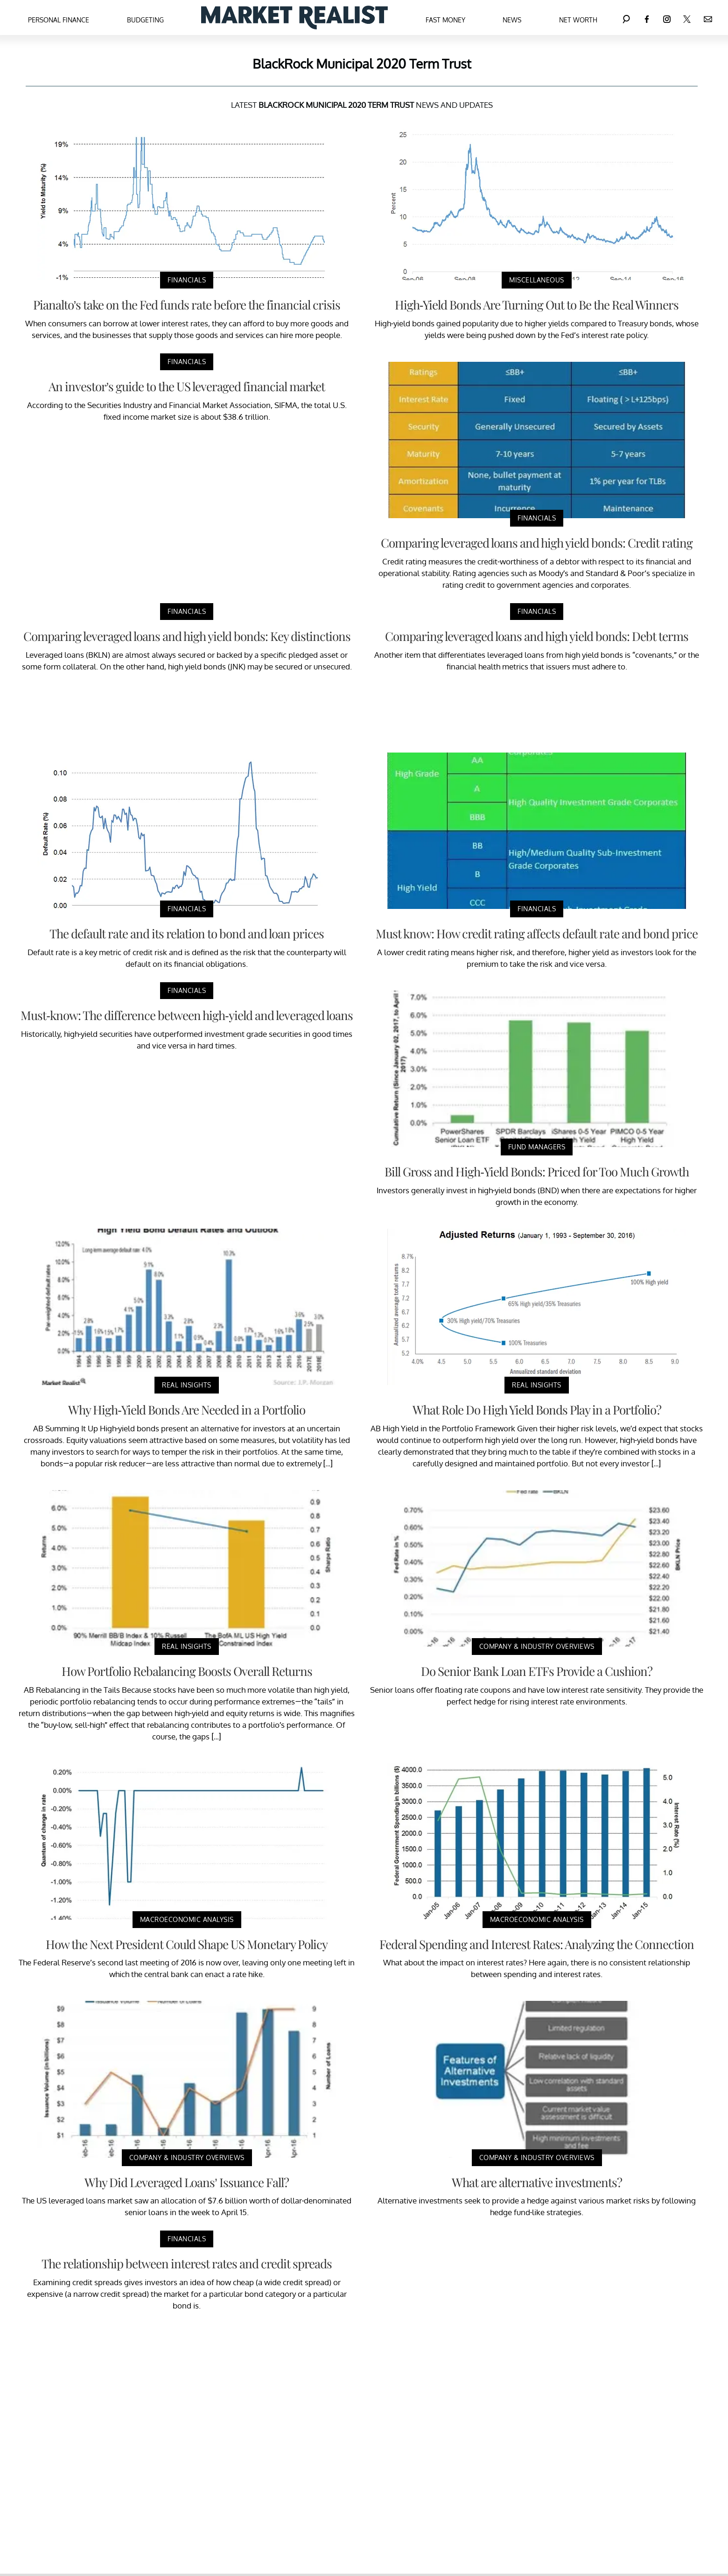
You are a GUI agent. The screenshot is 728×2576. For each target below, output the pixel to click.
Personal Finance (58, 20)
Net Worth (578, 20)
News (512, 20)
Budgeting (145, 20)
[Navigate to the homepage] (294, 17)
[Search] (626, 17)
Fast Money (445, 20)
